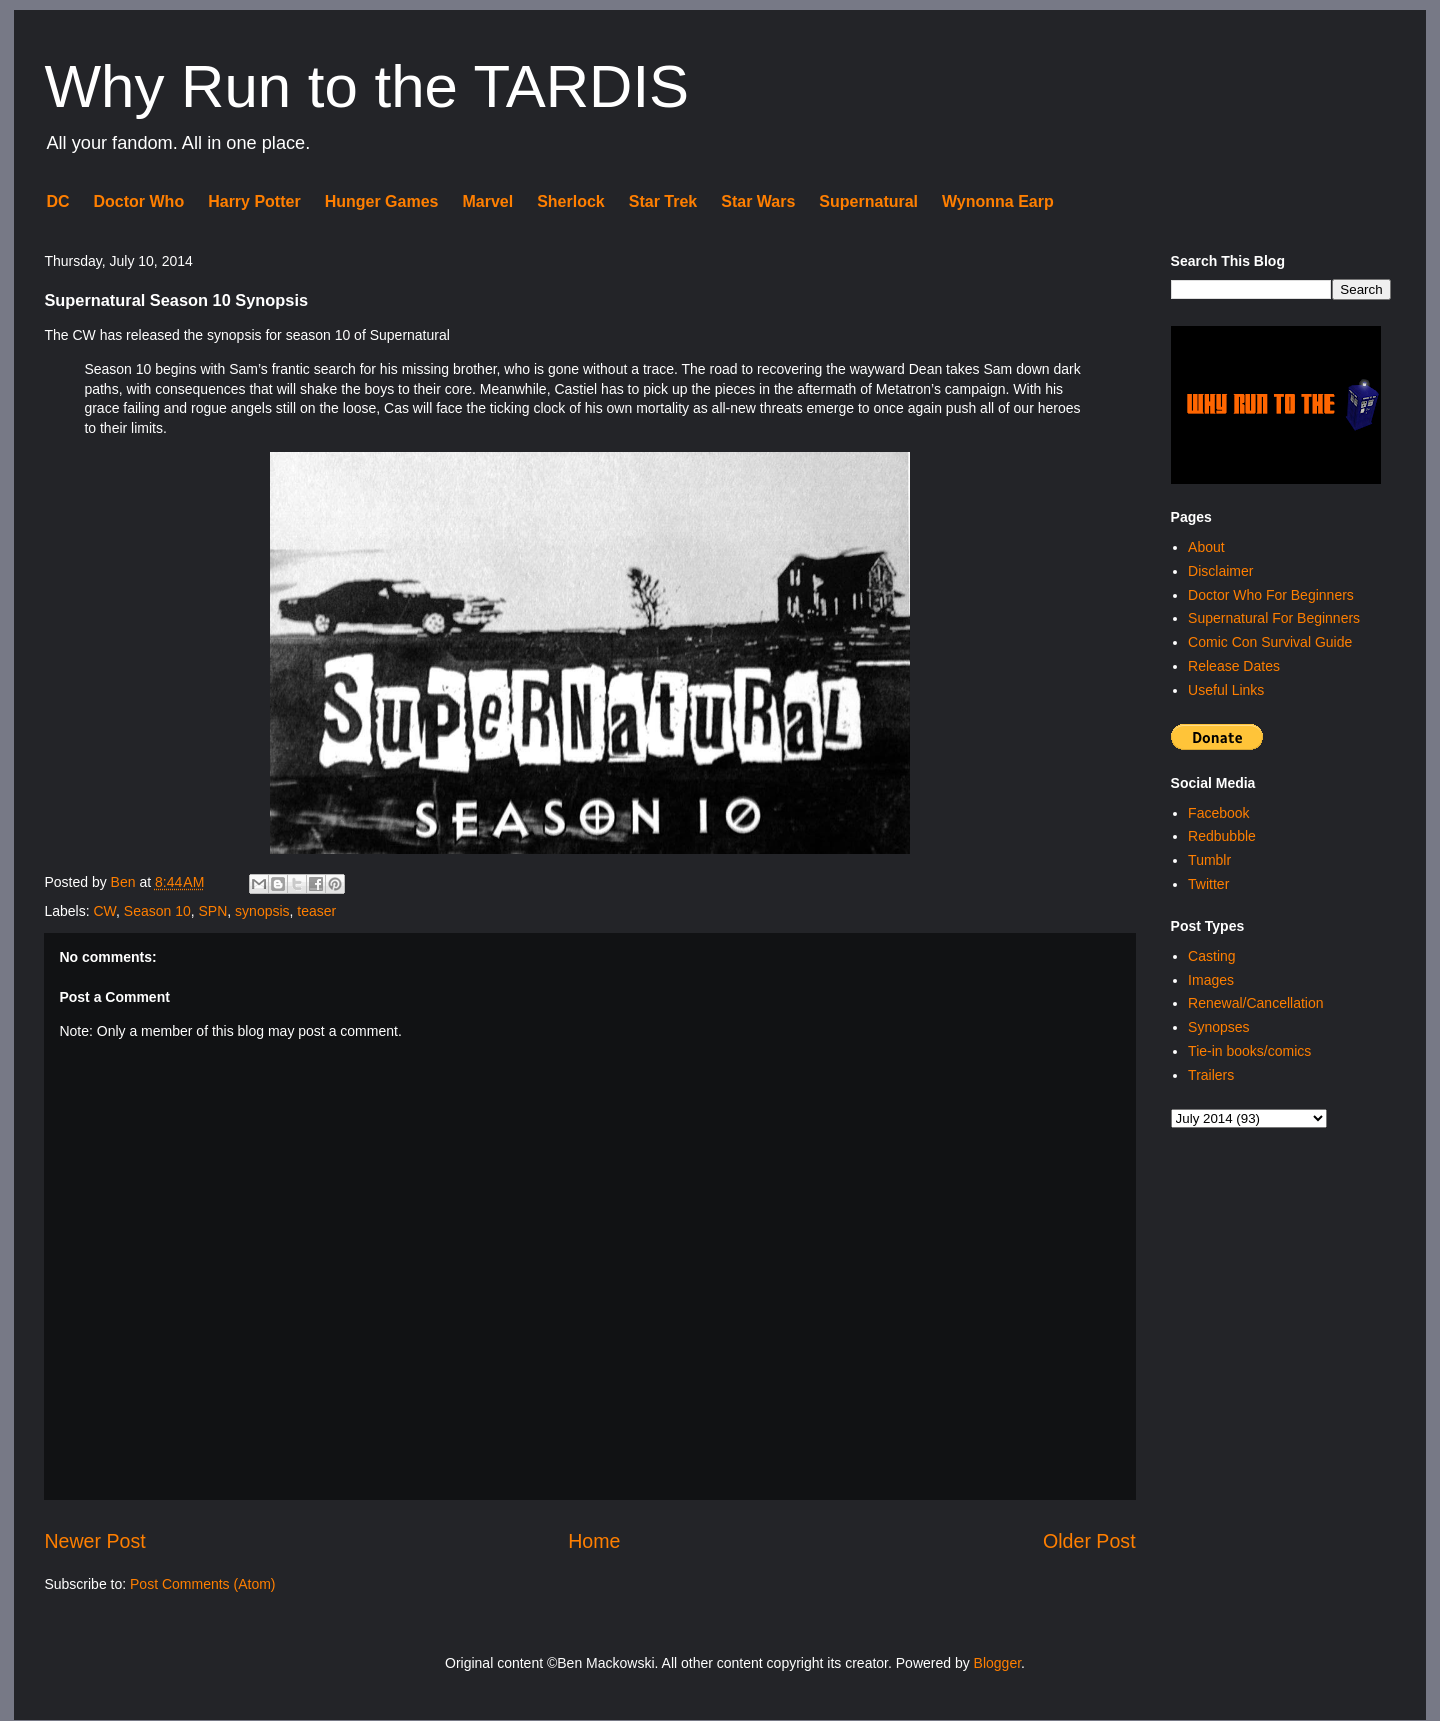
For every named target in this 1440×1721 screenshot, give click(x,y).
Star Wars (758, 201)
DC (57, 201)
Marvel (487, 201)
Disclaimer (1220, 571)
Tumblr (1209, 860)
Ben (125, 882)
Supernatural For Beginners (1274, 618)
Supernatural (868, 201)
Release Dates (1234, 666)
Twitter (1208, 884)
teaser (316, 911)
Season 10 (157, 911)
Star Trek (663, 201)
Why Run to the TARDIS (366, 86)
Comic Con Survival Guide (1270, 642)
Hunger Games (382, 201)
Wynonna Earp (998, 201)
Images (1211, 980)
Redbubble (1222, 836)
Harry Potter (254, 201)
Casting (1211, 956)
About (1206, 547)
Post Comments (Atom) (202, 1584)
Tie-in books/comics (1249, 1051)
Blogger (997, 1663)
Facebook (1218, 813)
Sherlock (571, 201)
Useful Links (1226, 690)
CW (104, 911)
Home (594, 1541)
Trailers (1211, 1075)
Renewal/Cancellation (1255, 1003)
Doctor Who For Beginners (1271, 595)
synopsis (262, 911)
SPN (213, 911)
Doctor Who (139, 201)
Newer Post (94, 1541)
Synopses (1218, 1027)
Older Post (1089, 1541)
